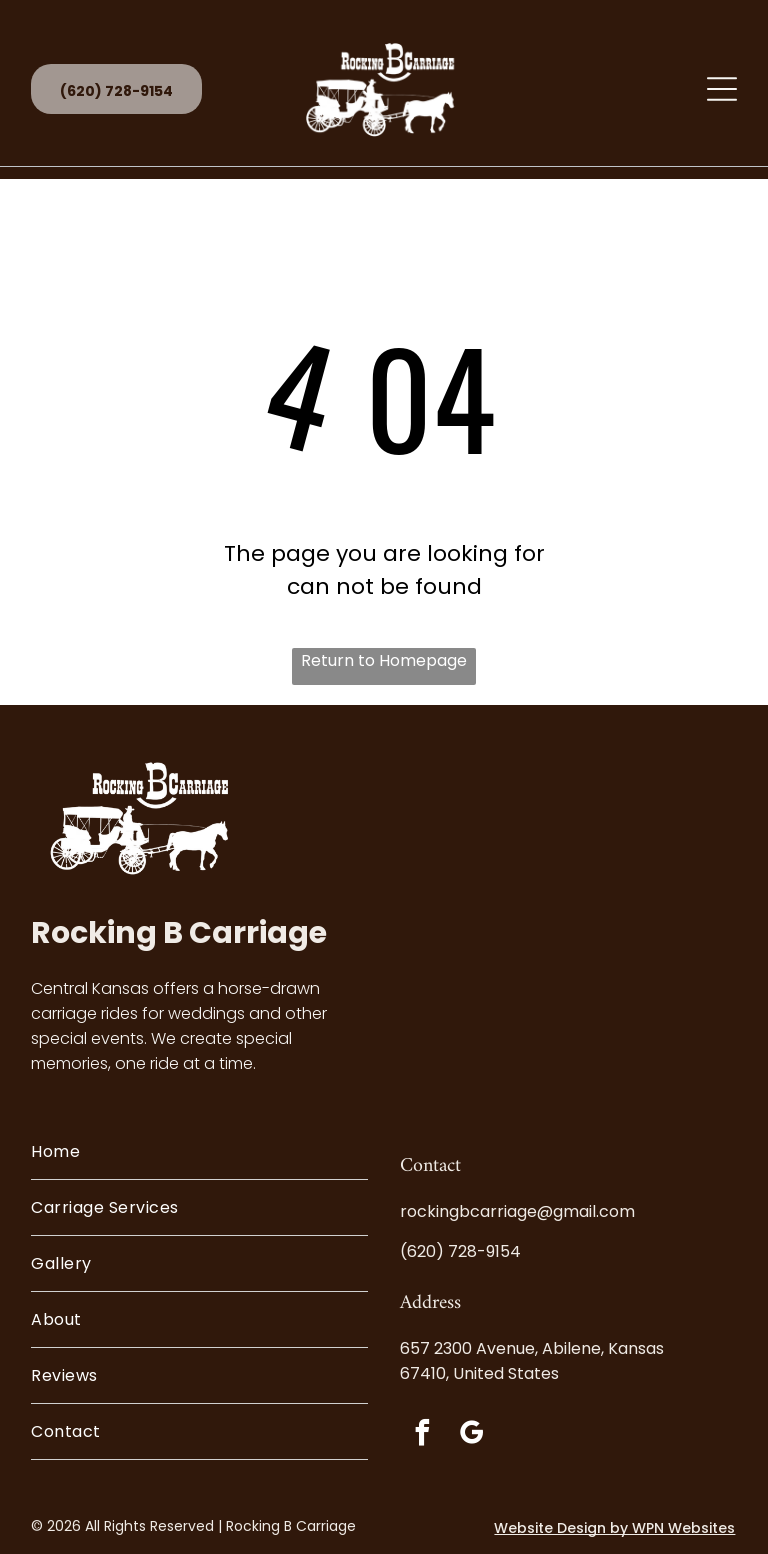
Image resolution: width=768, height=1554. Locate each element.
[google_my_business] (471, 1435)
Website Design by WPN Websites (614, 1528)
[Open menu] (722, 89)
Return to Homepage (384, 660)
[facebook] (422, 1435)
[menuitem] (199, 1152)
